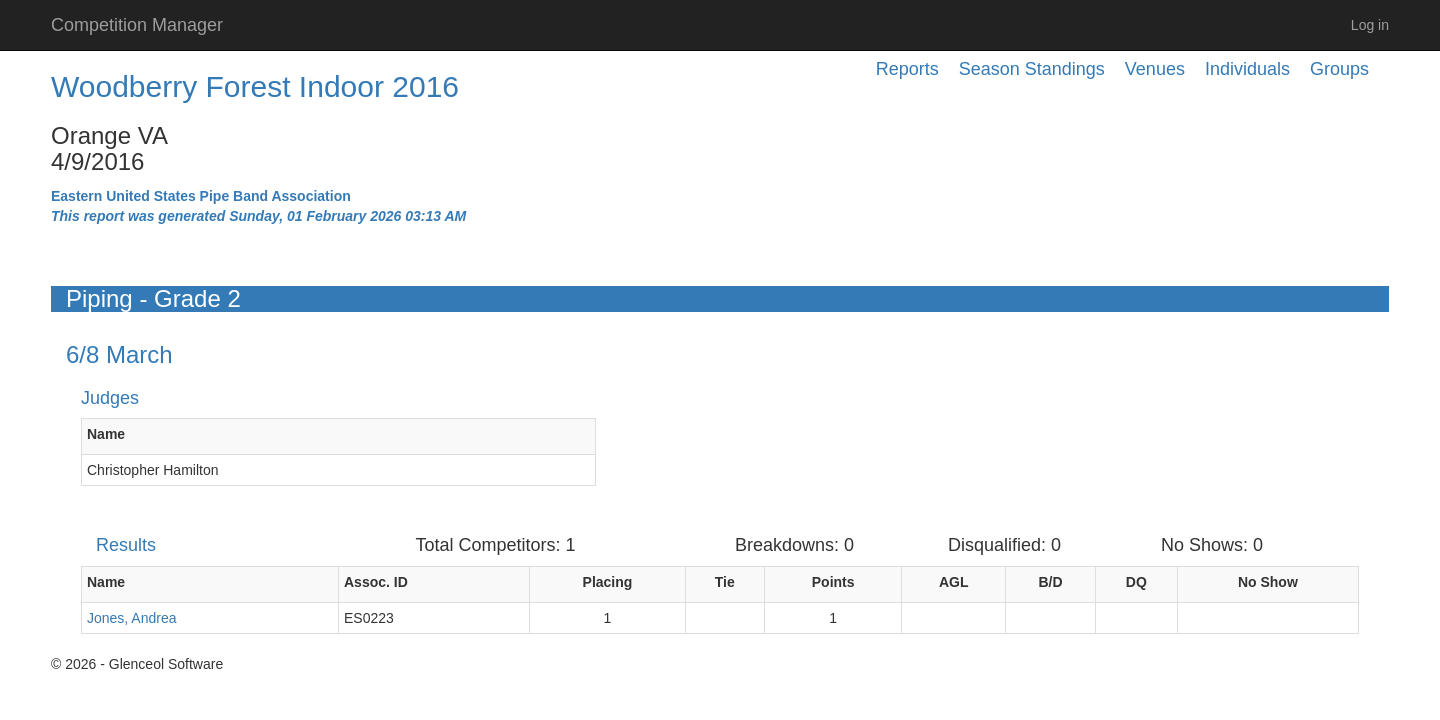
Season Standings (1032, 69)
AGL (954, 582)
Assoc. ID (376, 582)
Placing (608, 582)
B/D (1050, 582)
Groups (1339, 69)
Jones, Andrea (132, 618)
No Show (1268, 582)
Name (106, 434)
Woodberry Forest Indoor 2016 (255, 86)
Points (833, 582)
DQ (1136, 582)
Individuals (1247, 69)
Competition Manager (137, 25)
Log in (1370, 25)
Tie (725, 582)
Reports (907, 69)
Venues (1155, 69)
